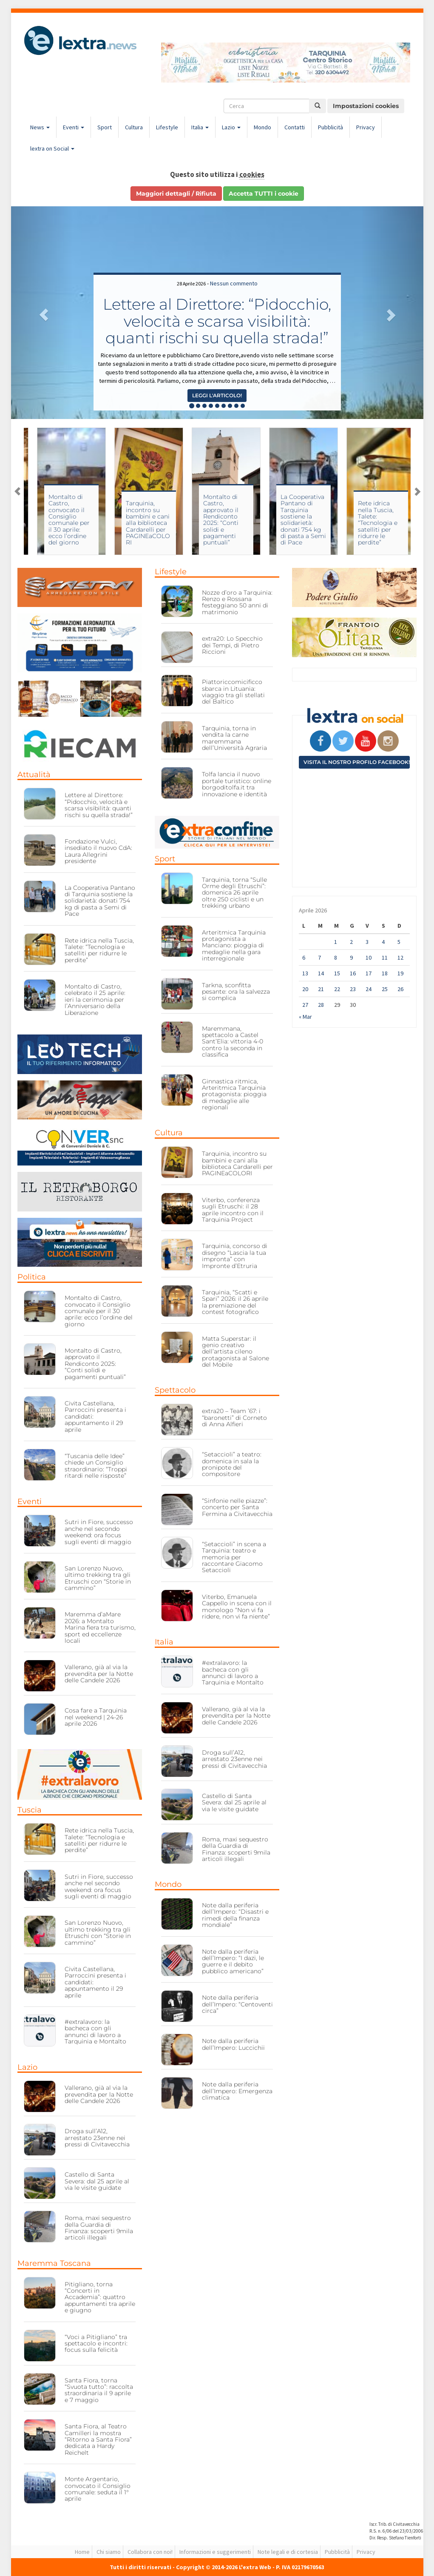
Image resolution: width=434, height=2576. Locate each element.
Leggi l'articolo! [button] (217, 395)
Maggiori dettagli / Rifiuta (176, 193)
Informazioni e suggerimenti (215, 2552)
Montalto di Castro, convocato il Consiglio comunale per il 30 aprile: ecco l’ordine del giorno (137, 520)
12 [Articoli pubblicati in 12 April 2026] (400, 957)
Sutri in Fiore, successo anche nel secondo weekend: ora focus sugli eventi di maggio (99, 1531)
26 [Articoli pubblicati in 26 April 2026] (400, 989)
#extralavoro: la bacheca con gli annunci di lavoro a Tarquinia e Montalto (95, 2031)
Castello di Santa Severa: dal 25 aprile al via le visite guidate (97, 2181)
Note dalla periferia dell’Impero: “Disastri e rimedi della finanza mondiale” (235, 1915)
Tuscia (29, 1810)
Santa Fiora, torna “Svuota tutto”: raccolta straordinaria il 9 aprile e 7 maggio (99, 2390)
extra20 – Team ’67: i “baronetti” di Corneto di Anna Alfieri (234, 1417)
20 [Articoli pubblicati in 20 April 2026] (305, 989)
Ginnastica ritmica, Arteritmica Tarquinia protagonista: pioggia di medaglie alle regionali (234, 1094)
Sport (104, 127)
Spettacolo (175, 1390)
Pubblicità (330, 127)
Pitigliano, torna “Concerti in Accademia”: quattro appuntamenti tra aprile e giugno (100, 2297)
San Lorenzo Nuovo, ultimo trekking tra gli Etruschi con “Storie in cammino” (98, 1578)
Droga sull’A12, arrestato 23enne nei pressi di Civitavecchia (97, 2137)
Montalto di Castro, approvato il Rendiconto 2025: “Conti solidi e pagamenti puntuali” (289, 520)
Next (417, 491)
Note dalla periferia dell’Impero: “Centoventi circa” (237, 2004)
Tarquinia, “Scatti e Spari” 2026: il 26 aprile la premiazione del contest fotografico (235, 1302)
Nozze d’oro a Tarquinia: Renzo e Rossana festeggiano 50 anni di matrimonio (237, 602)
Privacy (365, 127)
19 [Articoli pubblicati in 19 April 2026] (400, 973)
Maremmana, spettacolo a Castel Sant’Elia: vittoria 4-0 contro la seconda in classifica (232, 1042)
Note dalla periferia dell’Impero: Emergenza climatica (237, 2090)
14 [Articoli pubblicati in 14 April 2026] (321, 973)
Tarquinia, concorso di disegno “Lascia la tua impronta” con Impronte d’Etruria (234, 1255)
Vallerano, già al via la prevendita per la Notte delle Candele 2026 (99, 1673)
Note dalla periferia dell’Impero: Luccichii (233, 2044)
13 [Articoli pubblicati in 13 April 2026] (305, 973)
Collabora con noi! (150, 2552)
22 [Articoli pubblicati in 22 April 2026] (337, 989)
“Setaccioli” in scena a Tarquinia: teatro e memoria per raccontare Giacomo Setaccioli (234, 1557)
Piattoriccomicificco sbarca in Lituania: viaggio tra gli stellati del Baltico (233, 691)
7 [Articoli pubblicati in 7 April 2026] (319, 957)
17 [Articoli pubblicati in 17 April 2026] (369, 973)
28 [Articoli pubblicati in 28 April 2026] (321, 1005)
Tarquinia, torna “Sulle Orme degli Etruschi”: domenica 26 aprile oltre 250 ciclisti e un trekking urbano (234, 893)
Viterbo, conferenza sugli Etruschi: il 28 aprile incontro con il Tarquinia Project (61, 522)
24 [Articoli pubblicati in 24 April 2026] (369, 989)
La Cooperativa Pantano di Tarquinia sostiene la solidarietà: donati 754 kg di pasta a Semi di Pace (371, 520)
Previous (17, 491)
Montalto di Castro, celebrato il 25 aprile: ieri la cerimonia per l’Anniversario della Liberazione (95, 1000)
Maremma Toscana (54, 2263)
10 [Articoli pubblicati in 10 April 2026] (369, 957)
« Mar (305, 1016)
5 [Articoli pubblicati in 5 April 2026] (398, 942)
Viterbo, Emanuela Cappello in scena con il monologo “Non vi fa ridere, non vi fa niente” (237, 1606)
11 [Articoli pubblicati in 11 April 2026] (385, 957)
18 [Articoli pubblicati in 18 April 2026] (385, 973)
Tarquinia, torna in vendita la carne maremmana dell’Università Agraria (234, 738)
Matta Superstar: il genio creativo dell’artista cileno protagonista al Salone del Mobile (235, 1352)
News (40, 127)
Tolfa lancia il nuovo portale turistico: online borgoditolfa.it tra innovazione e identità (236, 784)
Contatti (294, 127)
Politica (31, 1277)
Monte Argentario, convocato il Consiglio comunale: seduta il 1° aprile (97, 2488)
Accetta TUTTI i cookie (263, 193)
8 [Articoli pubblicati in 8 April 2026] (335, 957)
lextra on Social (52, 148)
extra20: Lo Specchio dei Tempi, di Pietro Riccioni (232, 645)
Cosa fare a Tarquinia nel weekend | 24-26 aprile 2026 (96, 1717)
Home (82, 2552)
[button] (42, 312)
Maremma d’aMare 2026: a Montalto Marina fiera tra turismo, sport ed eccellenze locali (100, 1627)
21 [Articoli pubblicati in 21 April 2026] (321, 989)
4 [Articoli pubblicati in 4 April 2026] (383, 942)
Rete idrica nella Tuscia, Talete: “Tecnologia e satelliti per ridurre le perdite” (99, 950)
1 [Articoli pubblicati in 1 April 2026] (335, 942)
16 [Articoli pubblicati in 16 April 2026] (353, 973)
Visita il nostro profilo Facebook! (357, 762)
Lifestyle (167, 127)
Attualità (34, 774)
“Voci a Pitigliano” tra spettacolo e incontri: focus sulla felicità (96, 2343)
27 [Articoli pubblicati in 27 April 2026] (305, 1005)
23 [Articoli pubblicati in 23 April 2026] (353, 989)
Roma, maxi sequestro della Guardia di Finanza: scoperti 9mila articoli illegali (99, 2227)
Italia (200, 127)
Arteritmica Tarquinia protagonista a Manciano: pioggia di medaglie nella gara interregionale (234, 946)
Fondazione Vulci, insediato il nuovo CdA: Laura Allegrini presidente (98, 851)
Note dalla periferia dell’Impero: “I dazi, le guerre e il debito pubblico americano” (233, 1961)
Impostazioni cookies (366, 106)
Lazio (231, 127)
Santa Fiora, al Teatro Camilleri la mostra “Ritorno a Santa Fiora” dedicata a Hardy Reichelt (98, 2439)
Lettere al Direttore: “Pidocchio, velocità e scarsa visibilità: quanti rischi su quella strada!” (217, 321)
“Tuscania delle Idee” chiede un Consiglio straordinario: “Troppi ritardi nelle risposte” (96, 1465)
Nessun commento (234, 283)
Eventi (73, 127)
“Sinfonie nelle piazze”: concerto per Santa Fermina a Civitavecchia (237, 1507)
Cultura (134, 127)
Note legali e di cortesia (288, 2552)
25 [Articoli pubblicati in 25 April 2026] (385, 989)
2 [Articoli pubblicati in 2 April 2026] (351, 942)
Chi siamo (108, 2552)
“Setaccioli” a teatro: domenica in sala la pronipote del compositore (231, 1464)
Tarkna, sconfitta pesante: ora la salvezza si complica (236, 991)
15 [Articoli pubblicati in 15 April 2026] (337, 973)
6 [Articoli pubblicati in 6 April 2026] (303, 957)
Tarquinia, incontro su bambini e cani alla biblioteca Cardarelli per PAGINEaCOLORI (216, 522)
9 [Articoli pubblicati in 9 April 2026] (351, 957)
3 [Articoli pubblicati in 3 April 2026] (367, 942)
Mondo (262, 127)
